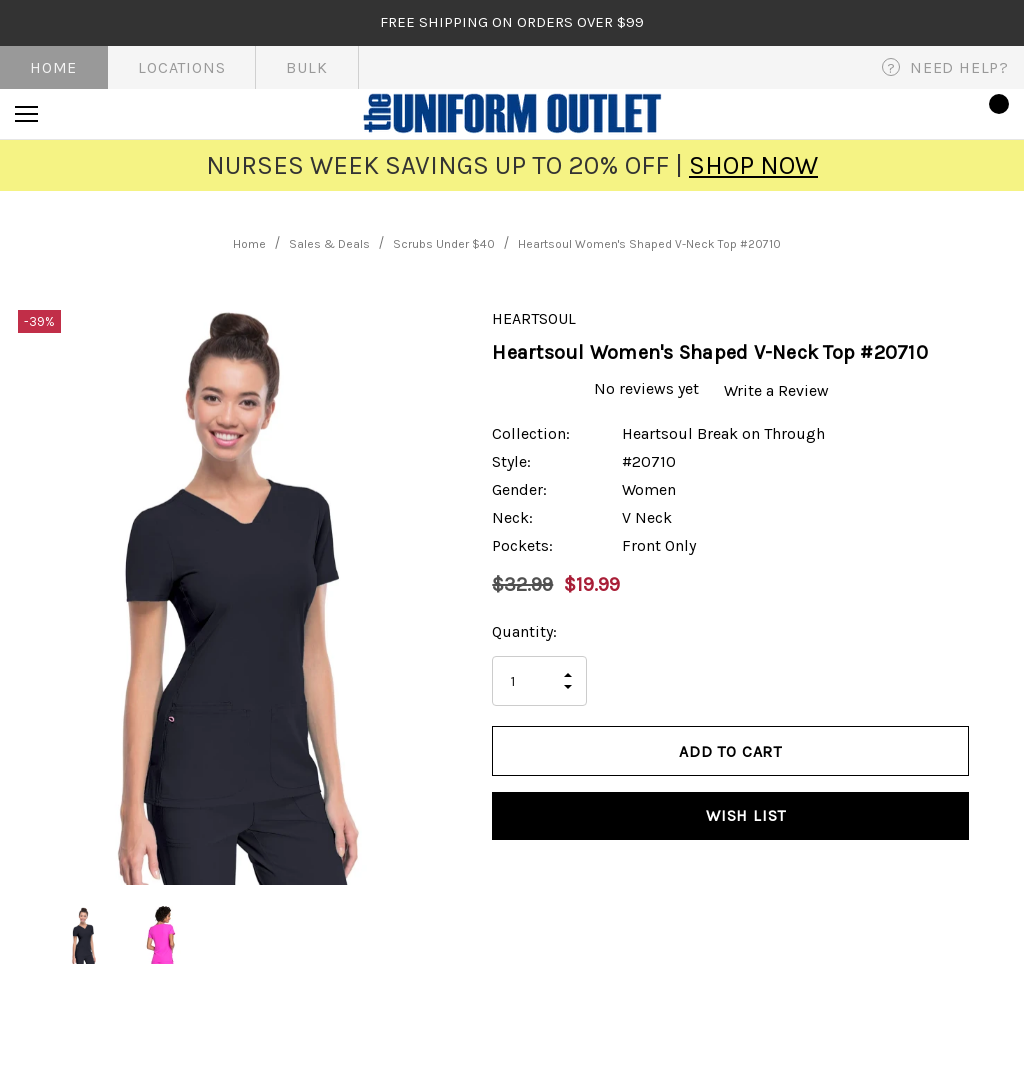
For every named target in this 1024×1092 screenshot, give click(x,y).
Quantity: (524, 631)
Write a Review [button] (780, 389)
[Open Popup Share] (999, 786)
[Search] (81, 114)
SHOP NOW (753, 165)
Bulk (306, 67)
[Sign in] (935, 113)
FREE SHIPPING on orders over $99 (512, 22)
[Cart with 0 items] (993, 114)
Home (53, 67)
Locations (181, 67)
